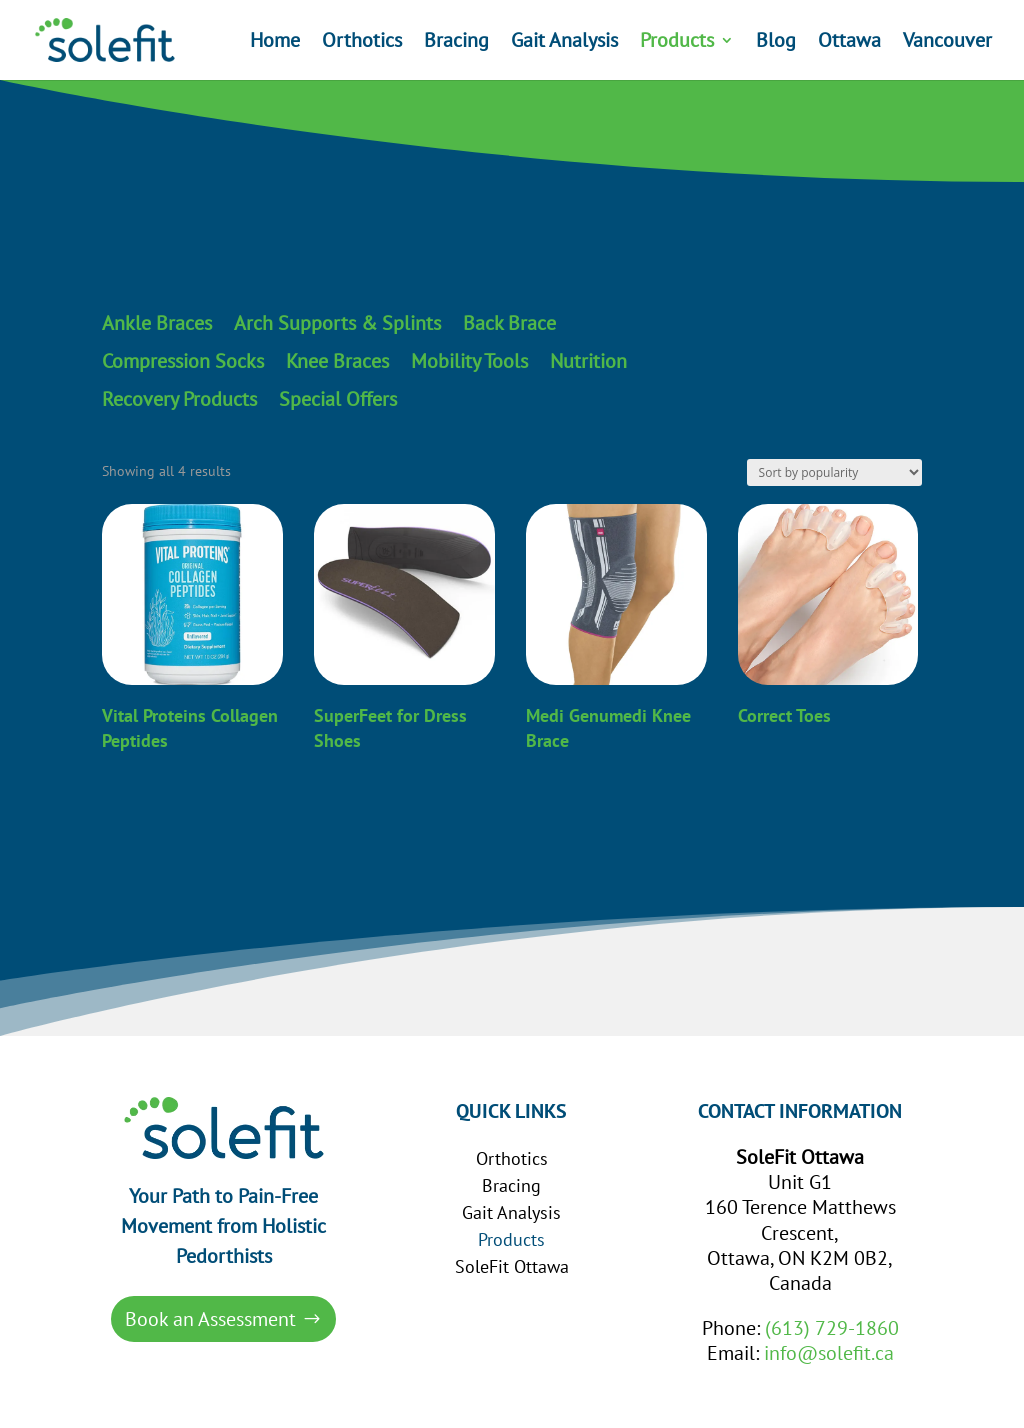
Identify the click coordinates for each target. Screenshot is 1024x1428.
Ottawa (849, 43)
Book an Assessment (210, 1319)
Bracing (456, 43)
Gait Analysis (564, 43)
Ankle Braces (157, 324)
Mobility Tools (469, 362)
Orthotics (362, 43)
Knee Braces (337, 362)
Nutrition (588, 362)
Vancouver (947, 43)
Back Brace (509, 324)
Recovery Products (179, 400)
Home (275, 43)
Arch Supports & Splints (337, 324)
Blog (776, 43)
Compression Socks (183, 362)
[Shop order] (834, 472)
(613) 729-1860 (832, 1328)
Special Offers (338, 400)
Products (677, 43)
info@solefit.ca (829, 1353)
